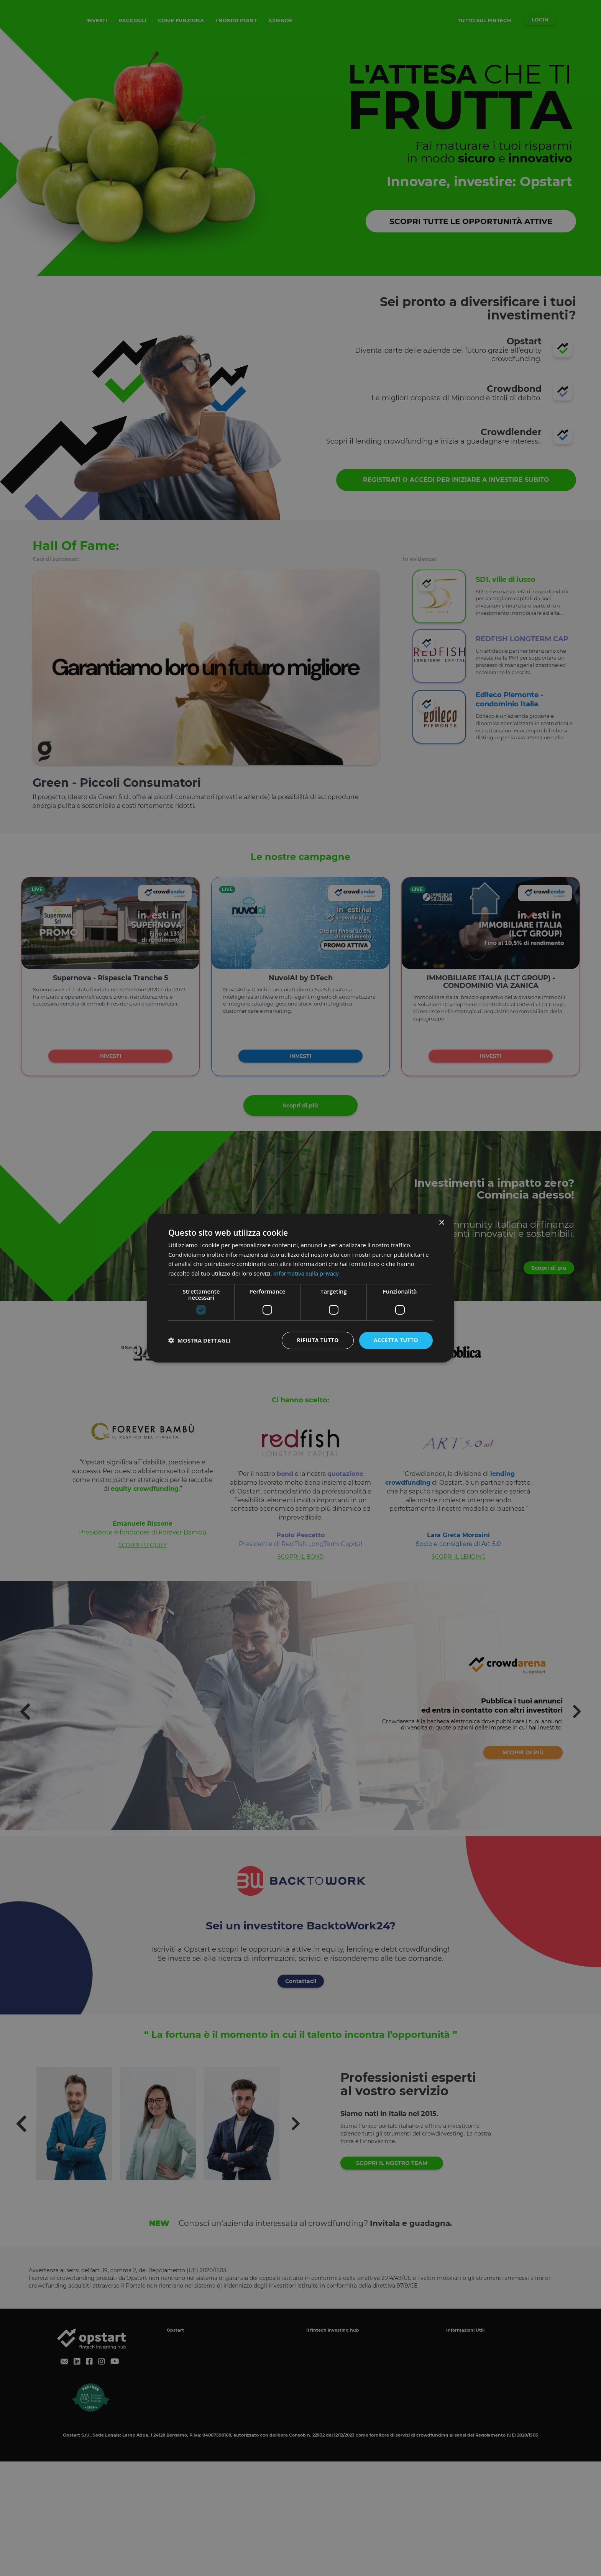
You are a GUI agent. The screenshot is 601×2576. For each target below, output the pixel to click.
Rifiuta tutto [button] (317, 1340)
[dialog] (300, 1287)
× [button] (441, 1222)
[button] (199, 1340)
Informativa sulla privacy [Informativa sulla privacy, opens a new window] (305, 1273)
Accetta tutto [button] (396, 1340)
